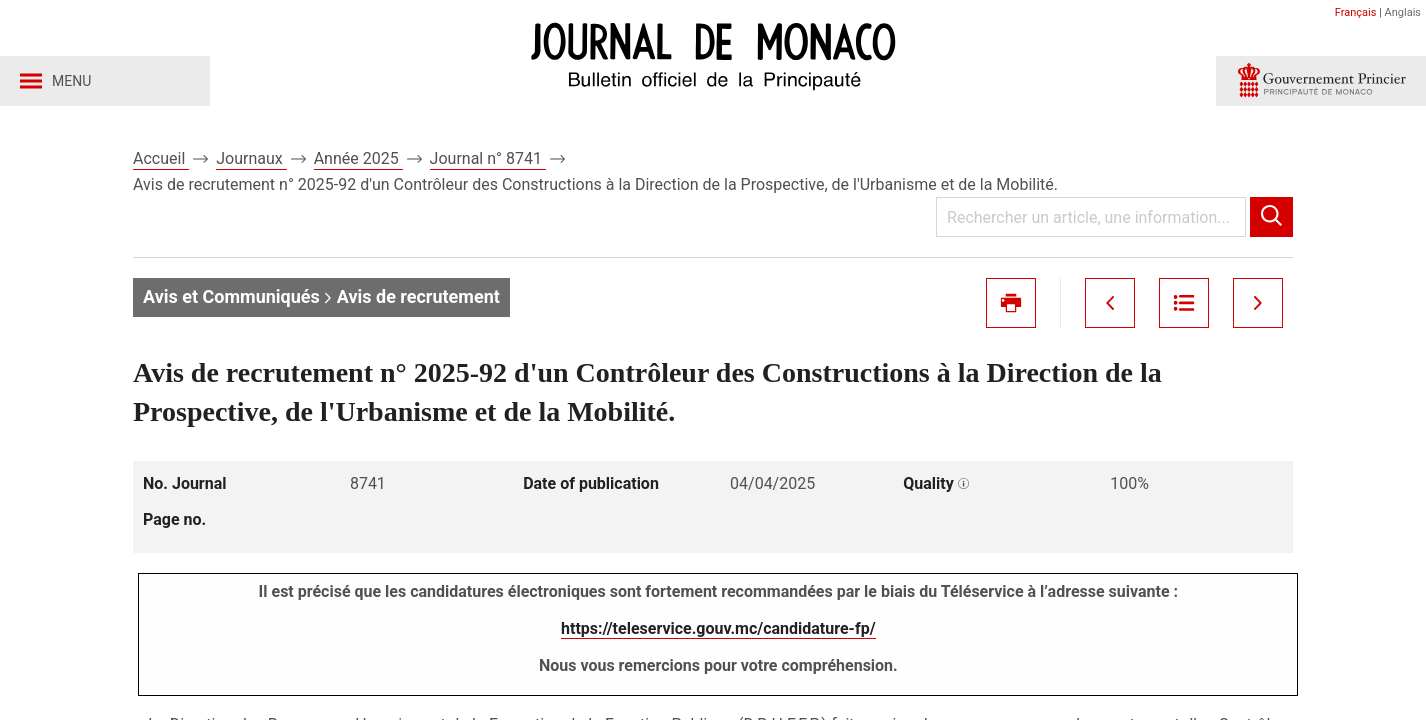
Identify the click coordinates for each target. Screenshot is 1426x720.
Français (1356, 12)
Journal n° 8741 (488, 158)
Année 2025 (358, 158)
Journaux (251, 158)
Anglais (1403, 12)
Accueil (161, 158)
